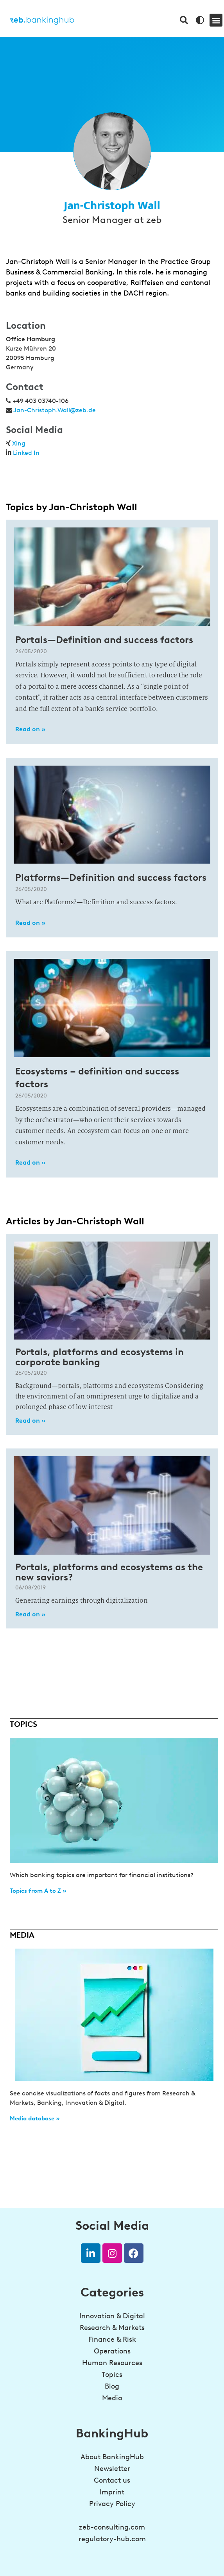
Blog (112, 2386)
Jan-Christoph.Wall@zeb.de (54, 410)
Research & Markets (112, 2327)
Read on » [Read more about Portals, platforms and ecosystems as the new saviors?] (30, 1614)
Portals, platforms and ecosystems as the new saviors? (109, 1572)
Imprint (112, 2492)
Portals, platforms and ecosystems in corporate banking (99, 1357)
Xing (18, 443)
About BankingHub (112, 2457)
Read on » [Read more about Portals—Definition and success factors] (30, 729)
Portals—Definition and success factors (104, 639)
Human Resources (112, 2363)
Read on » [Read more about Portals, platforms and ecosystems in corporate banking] (30, 1420)
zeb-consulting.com (112, 2527)
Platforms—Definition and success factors (110, 877)
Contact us (112, 2480)
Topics (112, 2374)
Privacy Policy (112, 2503)
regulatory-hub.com (112, 2539)
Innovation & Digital (112, 2316)
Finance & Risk (112, 2339)
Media (112, 2398)
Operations (112, 2351)
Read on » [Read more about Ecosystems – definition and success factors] (30, 1162)
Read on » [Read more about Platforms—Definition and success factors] (30, 922)
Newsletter (112, 2468)
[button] (216, 20)
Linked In (26, 452)
